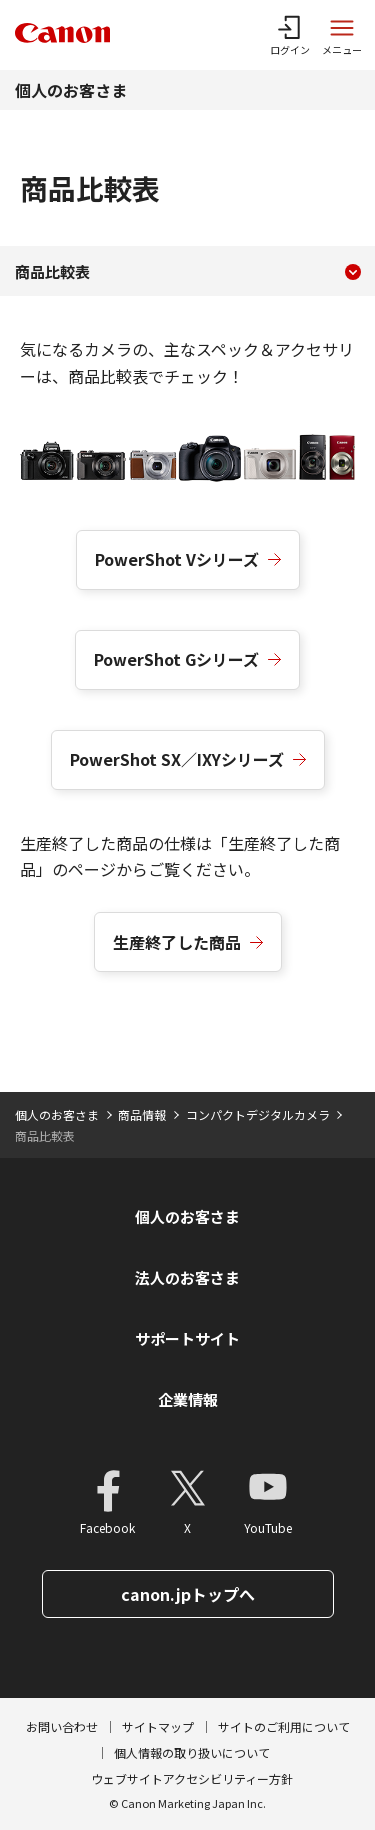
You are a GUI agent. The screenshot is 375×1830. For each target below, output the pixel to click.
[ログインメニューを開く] (290, 35)
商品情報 (142, 1114)
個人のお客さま (71, 90)
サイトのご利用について (284, 1726)
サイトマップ (158, 1726)
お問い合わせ (62, 1726)
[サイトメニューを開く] (342, 35)
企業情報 (188, 1399)
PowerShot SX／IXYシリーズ (177, 759)
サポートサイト (187, 1338)
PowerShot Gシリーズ (176, 659)
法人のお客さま (187, 1277)
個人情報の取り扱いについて (192, 1752)
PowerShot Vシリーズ (177, 559)
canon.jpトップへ (188, 1594)
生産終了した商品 (177, 942)
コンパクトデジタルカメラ (258, 1114)
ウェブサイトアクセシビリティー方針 (192, 1778)
